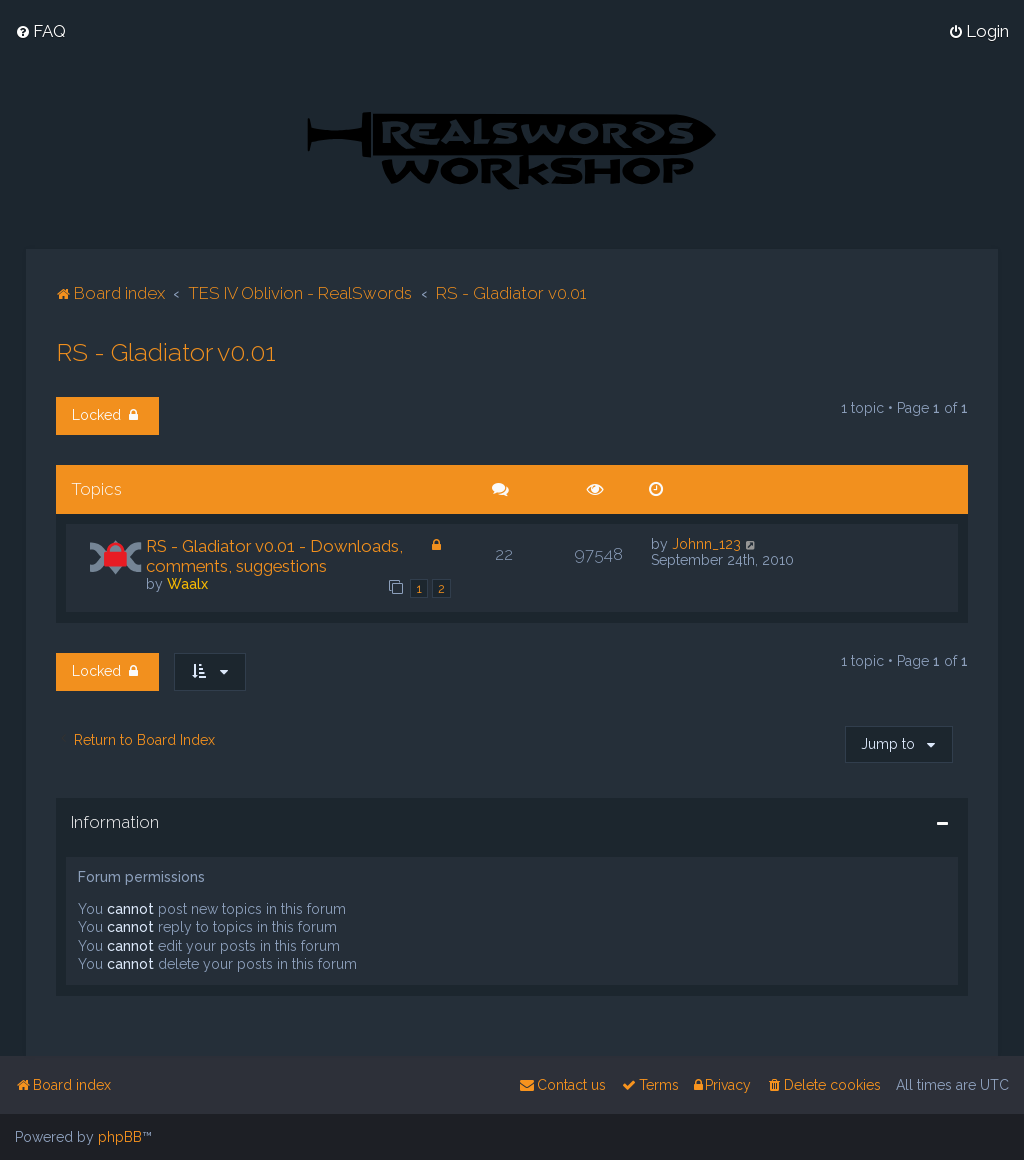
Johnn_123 (706, 543)
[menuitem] (40, 31)
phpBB (120, 1137)
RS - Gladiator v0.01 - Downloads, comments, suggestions (274, 555)
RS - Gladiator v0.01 (166, 351)
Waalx (187, 583)
